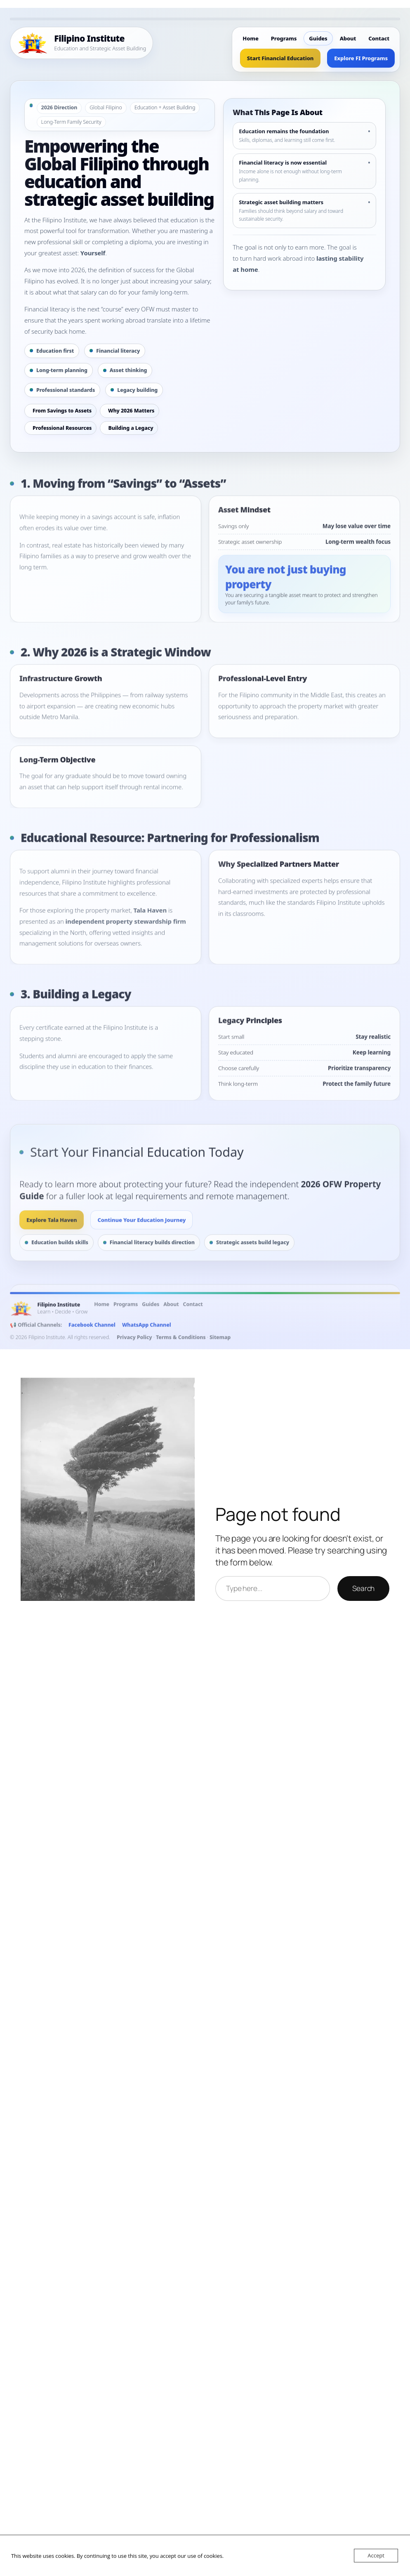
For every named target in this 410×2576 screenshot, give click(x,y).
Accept (376, 2555)
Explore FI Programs (361, 58)
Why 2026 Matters (131, 410)
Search (363, 1588)
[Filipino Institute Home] (81, 43)
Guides (318, 38)
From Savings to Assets (62, 410)
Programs (284, 38)
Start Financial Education (280, 58)
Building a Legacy (130, 427)
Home (250, 38)
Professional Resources (62, 427)
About (348, 38)
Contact (378, 38)
